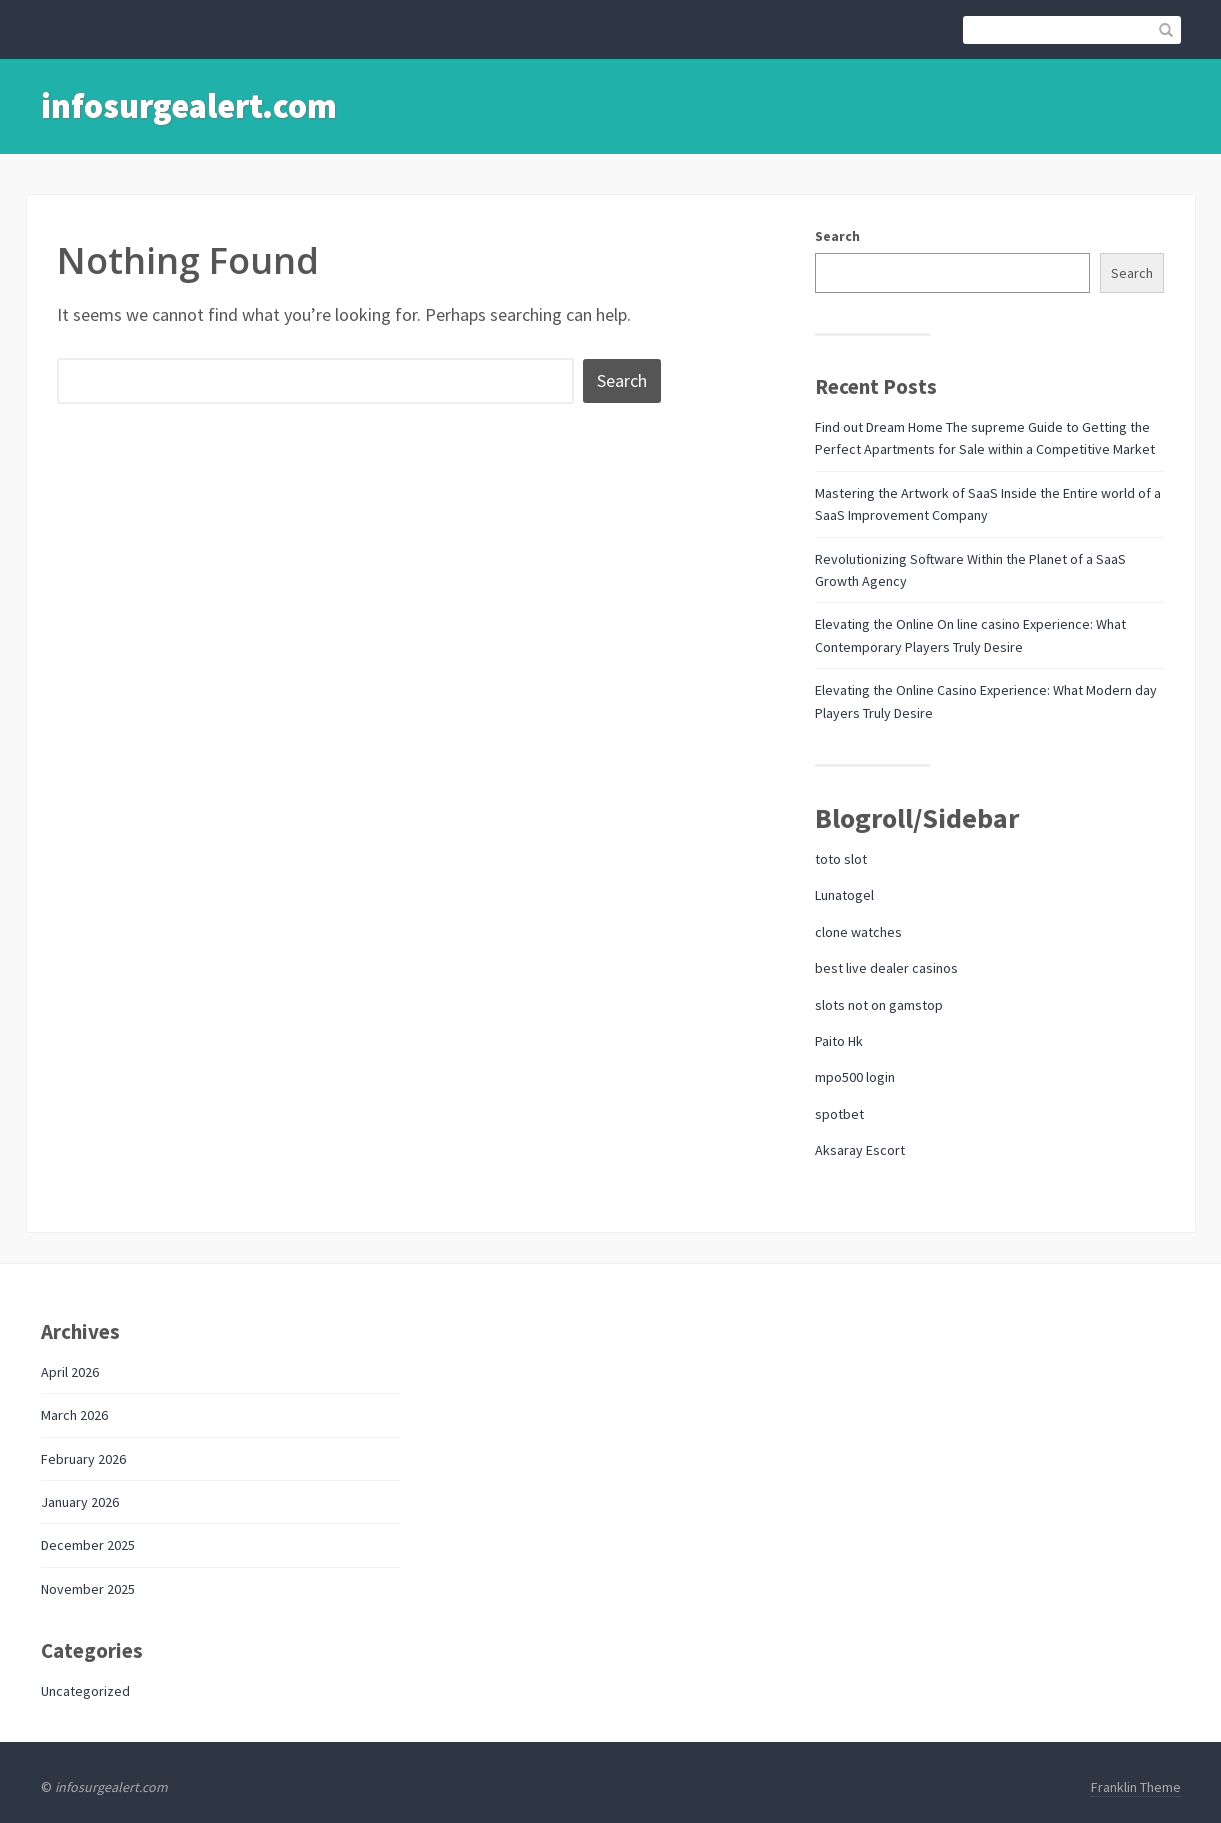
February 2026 (83, 1459)
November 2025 (88, 1589)
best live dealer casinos (886, 968)
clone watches (858, 932)
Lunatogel (844, 895)
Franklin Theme (1136, 1787)
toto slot (841, 859)
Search (837, 236)
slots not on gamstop (879, 1005)
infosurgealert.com (189, 106)
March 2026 (74, 1415)
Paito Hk (839, 1041)
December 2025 (88, 1545)
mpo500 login (855, 1077)
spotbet (839, 1114)
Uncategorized (85, 1691)
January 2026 (80, 1502)
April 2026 (70, 1372)
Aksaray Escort (860, 1150)
